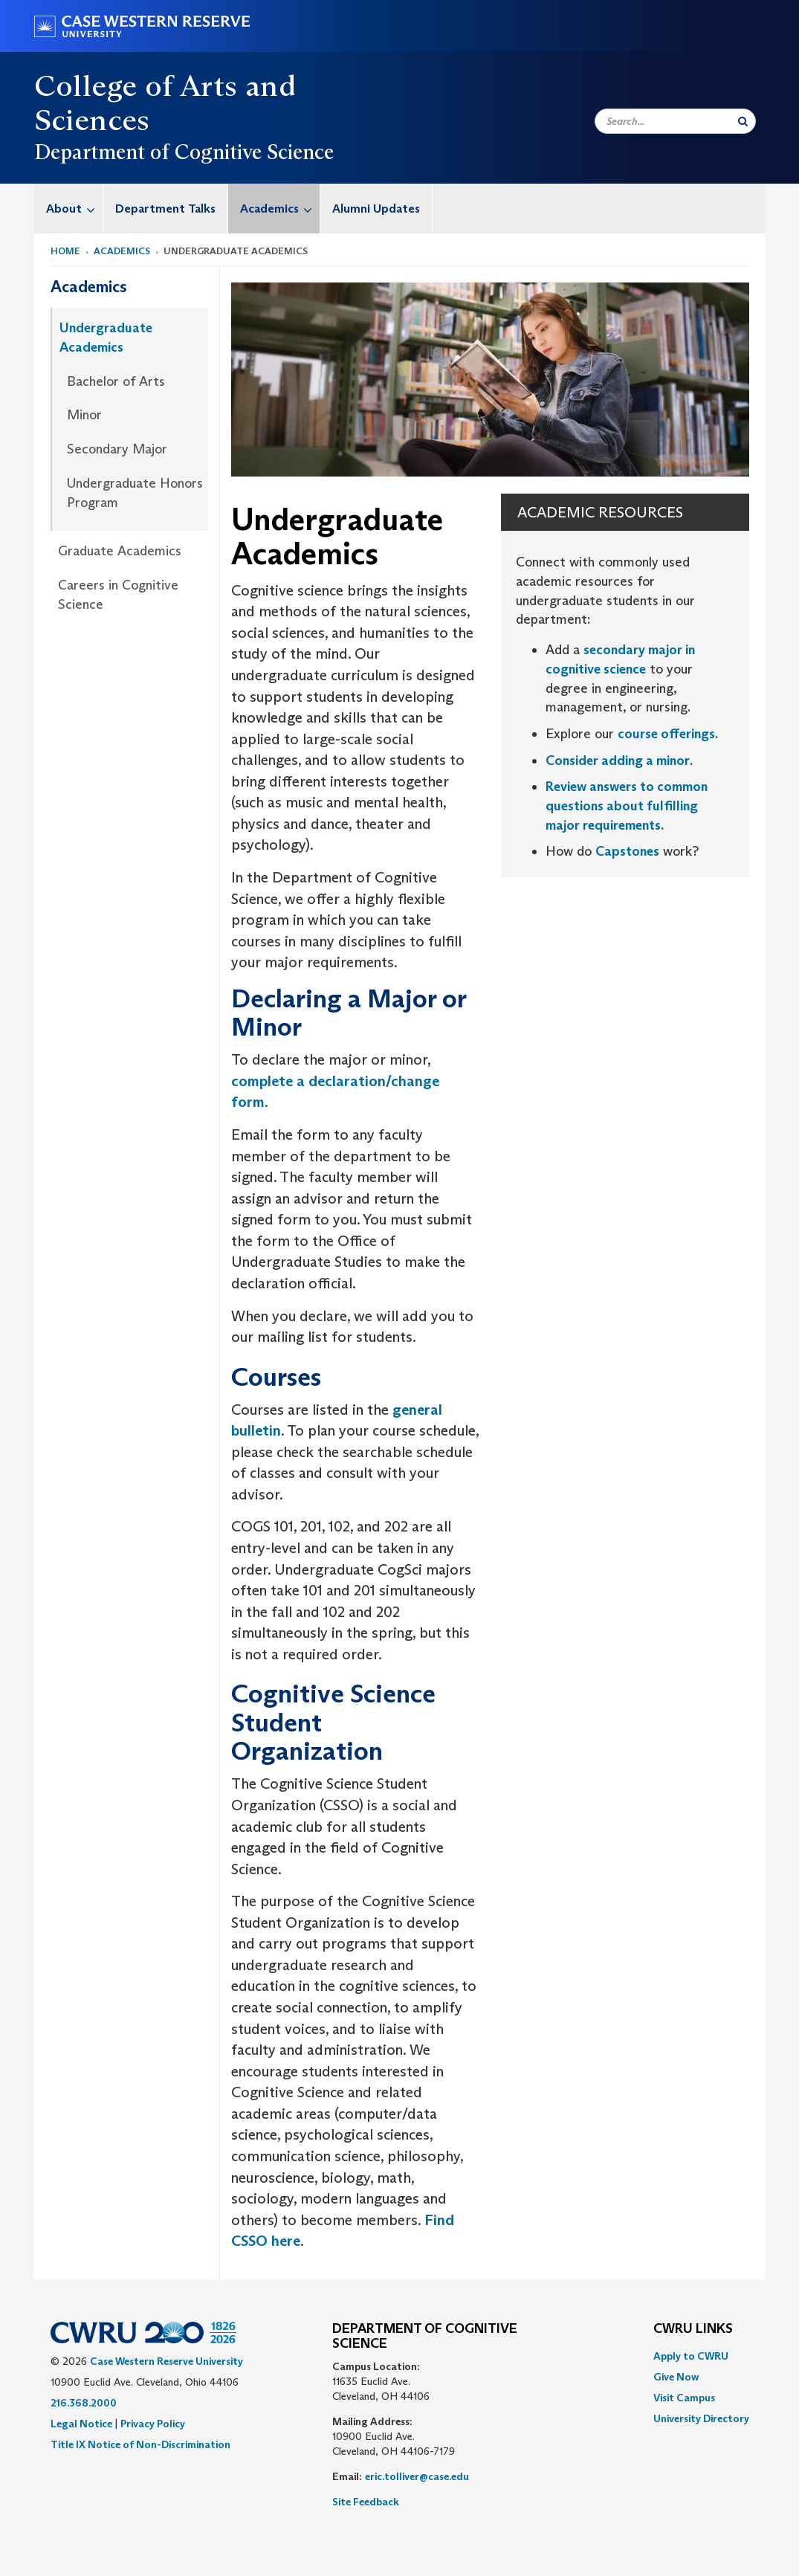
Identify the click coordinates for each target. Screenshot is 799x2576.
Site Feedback (365, 2501)
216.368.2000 (84, 2402)
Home (65, 250)
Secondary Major (117, 449)
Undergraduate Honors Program (135, 493)
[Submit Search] (743, 121)
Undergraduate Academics (105, 337)
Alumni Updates (376, 208)
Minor (84, 415)
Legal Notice (81, 2423)
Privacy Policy (152, 2423)
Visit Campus (684, 2397)
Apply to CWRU (690, 2356)
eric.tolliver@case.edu (417, 2476)
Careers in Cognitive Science (118, 595)
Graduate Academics (119, 551)
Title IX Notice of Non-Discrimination (140, 2444)
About (74, 208)
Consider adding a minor (618, 760)
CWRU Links (693, 2329)
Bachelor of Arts (116, 381)
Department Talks (165, 208)
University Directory (701, 2418)
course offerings (666, 734)
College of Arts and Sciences (165, 102)
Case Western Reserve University (166, 2361)
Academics (280, 208)
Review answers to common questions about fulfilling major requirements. (627, 805)
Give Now (676, 2376)
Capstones (627, 851)
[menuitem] (68, 208)
